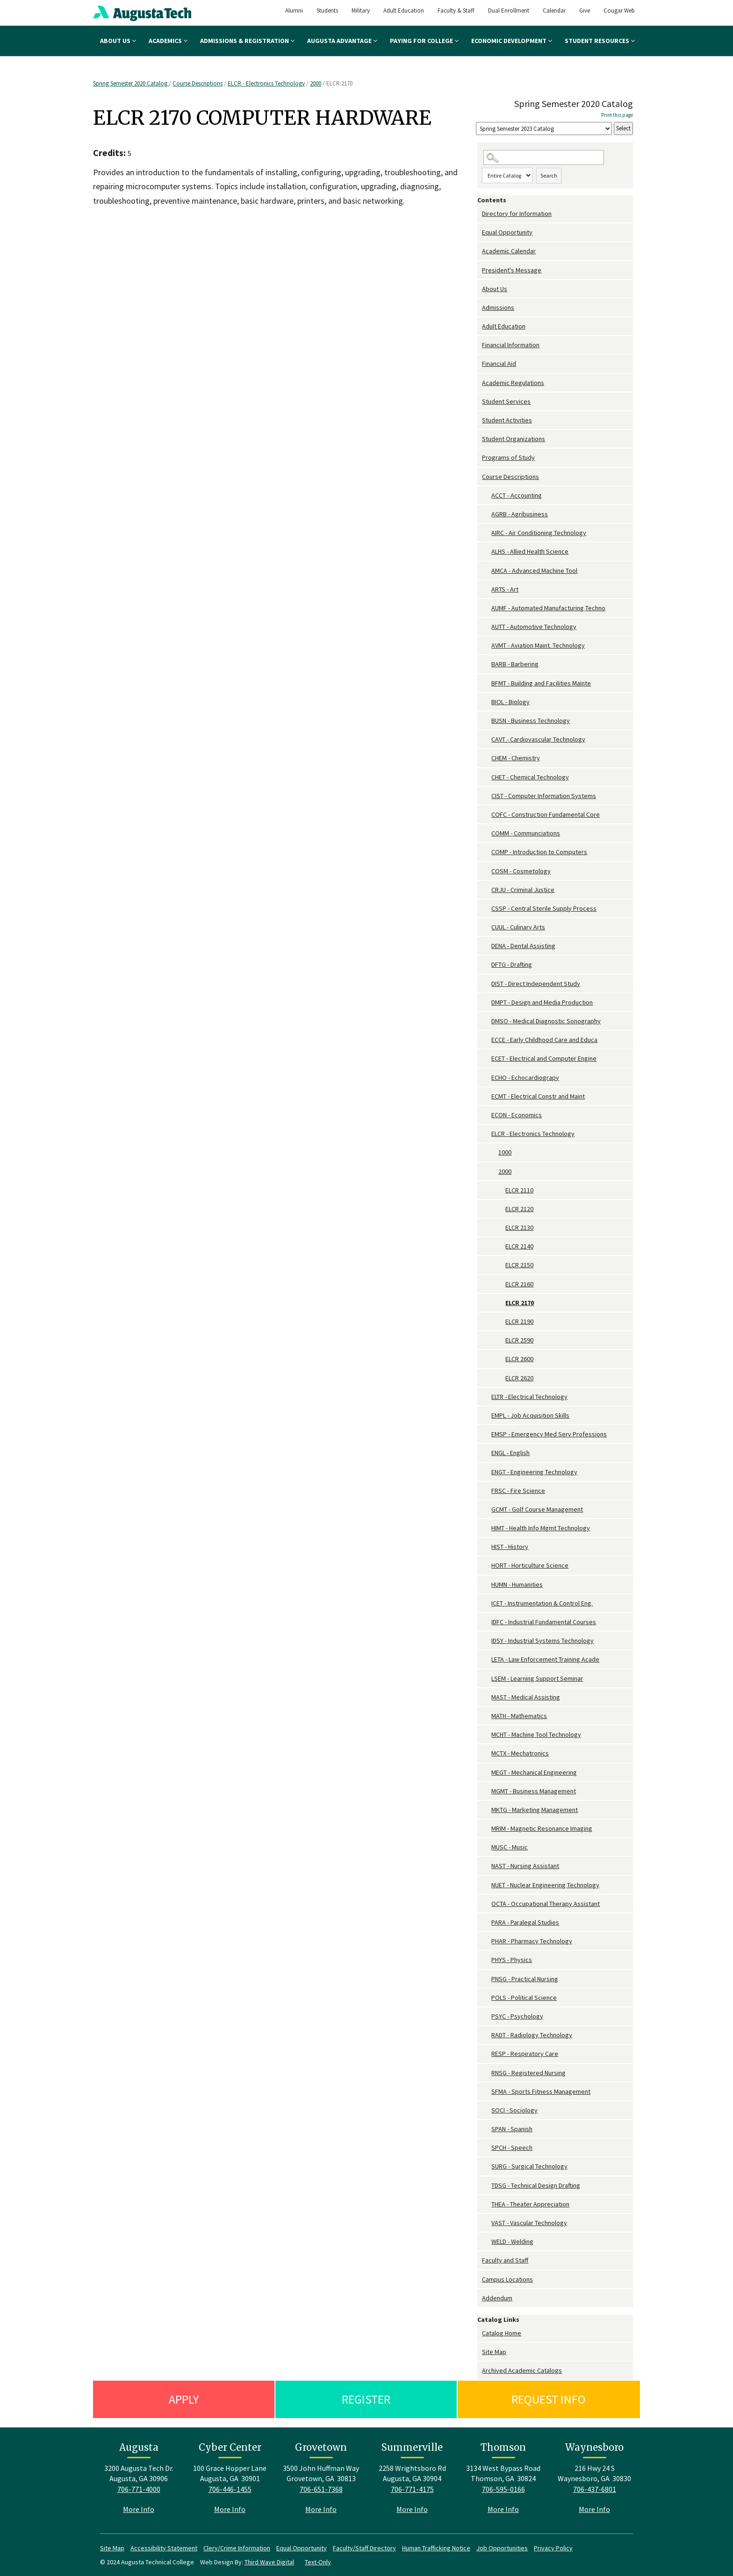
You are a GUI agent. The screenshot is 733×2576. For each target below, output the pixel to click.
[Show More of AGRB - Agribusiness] (486, 514)
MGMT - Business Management (533, 1791)
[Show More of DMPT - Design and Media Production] (486, 1002)
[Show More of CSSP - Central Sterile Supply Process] (486, 908)
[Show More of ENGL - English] (486, 1453)
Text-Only (318, 2562)
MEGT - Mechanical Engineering (534, 1772)
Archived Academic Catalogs (522, 2370)
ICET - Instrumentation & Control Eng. (542, 1603)
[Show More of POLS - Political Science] (486, 1998)
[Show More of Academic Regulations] (479, 383)
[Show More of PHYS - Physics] (486, 1960)
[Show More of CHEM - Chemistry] (486, 758)
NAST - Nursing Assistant (525, 1866)
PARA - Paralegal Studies (525, 1922)
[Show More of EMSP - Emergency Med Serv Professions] (486, 1434)
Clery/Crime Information (236, 2548)
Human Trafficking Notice (436, 2548)
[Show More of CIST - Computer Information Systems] (486, 796)
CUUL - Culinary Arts (518, 927)
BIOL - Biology (510, 702)
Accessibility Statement (163, 2548)
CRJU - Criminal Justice (522, 889)
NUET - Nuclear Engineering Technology (545, 1885)
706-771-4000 (138, 2489)
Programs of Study (508, 457)
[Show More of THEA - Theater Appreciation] (486, 2204)
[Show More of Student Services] (479, 402)
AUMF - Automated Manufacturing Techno (548, 608)
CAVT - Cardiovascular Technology (538, 739)
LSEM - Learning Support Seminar (537, 1678)
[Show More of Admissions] (479, 308)
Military (361, 10)
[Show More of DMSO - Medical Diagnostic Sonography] (486, 1021)
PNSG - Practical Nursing (524, 1979)
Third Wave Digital (269, 2562)
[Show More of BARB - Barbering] (486, 664)
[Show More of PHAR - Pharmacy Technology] (486, 1941)
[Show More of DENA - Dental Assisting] (486, 946)
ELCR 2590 (519, 1340)
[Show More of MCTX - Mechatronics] (486, 1753)
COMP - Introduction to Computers (539, 852)
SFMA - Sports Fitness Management (540, 2091)
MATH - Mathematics (519, 1716)
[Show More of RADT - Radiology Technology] (486, 2035)
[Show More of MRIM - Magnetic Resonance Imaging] (486, 1829)
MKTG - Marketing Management (534, 1809)
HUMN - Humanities (517, 1584)
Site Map (494, 2352)
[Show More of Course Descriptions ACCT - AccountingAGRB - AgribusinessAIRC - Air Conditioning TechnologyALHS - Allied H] (479, 477)
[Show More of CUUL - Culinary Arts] (486, 927)
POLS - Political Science (524, 1997)
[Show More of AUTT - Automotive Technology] (486, 627)
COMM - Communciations (525, 833)
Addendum (497, 2298)
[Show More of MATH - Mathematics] (486, 1716)
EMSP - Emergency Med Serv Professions (549, 1434)
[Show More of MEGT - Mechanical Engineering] (486, 1772)
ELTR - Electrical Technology (529, 1396)
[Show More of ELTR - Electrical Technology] (486, 1397)
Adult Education (403, 10)
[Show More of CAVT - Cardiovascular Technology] (486, 739)
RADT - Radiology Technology (531, 2035)
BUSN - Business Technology (530, 720)
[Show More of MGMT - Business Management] (486, 1791)
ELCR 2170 (519, 1303)
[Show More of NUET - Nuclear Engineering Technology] (486, 1885)
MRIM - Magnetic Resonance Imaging (541, 1828)
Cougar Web (619, 10)
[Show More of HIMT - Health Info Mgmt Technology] (486, 1528)
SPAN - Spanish (511, 2129)
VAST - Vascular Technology (529, 2223)
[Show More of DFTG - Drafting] (486, 965)
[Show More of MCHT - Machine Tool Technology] (486, 1735)
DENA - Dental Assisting (523, 946)
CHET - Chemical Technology (530, 777)
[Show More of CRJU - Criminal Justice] (486, 890)
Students (327, 10)
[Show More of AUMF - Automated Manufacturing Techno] (486, 608)
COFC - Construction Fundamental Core (545, 814)
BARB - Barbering (515, 664)
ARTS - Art (504, 589)
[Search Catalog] (543, 157)
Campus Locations (507, 2279)
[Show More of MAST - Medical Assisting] (486, 1697)
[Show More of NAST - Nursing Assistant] (486, 1866)
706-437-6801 (594, 2489)
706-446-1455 (230, 2489)
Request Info (548, 2399)
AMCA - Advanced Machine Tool (534, 570)
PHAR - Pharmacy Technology (531, 1941)
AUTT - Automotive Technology (533, 626)
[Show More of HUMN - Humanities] (486, 1585)
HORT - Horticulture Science (529, 1565)
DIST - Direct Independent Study (535, 983)
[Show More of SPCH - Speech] (486, 2148)
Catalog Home (501, 2333)
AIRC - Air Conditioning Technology (538, 532)
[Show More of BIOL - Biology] (486, 702)
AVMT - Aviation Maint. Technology (538, 645)
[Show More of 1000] (493, 1152)
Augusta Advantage (342, 40)
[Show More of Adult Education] (479, 326)
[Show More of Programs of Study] (479, 458)
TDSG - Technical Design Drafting (535, 2185)
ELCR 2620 (519, 1378)
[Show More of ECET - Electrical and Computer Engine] (486, 1058)
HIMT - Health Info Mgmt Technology (540, 1528)
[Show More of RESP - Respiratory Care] (486, 2054)
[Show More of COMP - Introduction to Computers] (486, 852)
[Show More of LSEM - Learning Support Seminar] (486, 1679)
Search (548, 175)
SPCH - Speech (511, 2147)
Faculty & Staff (456, 10)
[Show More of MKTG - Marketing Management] (486, 1810)
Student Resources (600, 40)
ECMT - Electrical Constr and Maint (538, 1096)
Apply (184, 2399)
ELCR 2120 (519, 1209)
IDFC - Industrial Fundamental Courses (543, 1622)
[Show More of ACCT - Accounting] (486, 495)
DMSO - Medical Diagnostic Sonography (546, 1021)
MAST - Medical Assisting (525, 1697)
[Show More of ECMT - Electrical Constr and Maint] (486, 1096)
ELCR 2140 (519, 1246)
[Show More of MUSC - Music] (486, 1847)
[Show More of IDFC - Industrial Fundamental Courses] (486, 1622)
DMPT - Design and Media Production (542, 1002)
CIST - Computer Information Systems (543, 796)
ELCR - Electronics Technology (266, 83)
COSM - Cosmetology (521, 871)
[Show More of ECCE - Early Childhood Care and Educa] (486, 1040)
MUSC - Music (509, 1847)
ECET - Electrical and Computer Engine (543, 1058)
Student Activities (507, 420)
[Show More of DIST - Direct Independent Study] (486, 984)
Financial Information (510, 345)
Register (366, 2399)
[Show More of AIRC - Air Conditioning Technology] (486, 533)
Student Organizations (513, 439)
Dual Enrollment (508, 10)
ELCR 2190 (519, 1321)
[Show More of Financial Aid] (479, 364)
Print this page (617, 115)
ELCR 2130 (519, 1227)
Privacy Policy (553, 2548)
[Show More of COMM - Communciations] (486, 833)
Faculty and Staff (505, 2260)
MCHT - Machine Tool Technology (536, 1734)
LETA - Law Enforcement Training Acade (545, 1659)
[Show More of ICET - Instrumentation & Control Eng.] (486, 1603)
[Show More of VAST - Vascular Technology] (486, 2223)
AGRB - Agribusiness (519, 514)
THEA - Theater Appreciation (530, 2204)
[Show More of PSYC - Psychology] (486, 2016)
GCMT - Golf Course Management (537, 1509)
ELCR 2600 (519, 1359)
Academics (168, 40)
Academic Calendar (509, 251)
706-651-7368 (321, 2489)
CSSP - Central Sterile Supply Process (543, 908)
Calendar (554, 10)
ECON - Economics (516, 1115)
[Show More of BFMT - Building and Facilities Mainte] (486, 683)
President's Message (511, 270)
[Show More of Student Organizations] (479, 439)
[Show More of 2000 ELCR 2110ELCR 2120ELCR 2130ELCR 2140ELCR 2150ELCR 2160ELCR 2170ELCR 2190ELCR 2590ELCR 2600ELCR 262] (493, 1172)
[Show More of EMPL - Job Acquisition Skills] (486, 1415)
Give (584, 10)
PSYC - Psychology (517, 2016)
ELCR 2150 (519, 1265)
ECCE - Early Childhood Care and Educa (544, 1039)
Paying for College (424, 40)
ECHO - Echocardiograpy (525, 1077)
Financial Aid (499, 363)
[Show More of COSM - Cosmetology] (486, 871)
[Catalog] (544, 129)
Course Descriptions (197, 83)
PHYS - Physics (511, 1959)
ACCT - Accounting (516, 495)
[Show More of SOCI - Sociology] (486, 2110)
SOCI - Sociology (514, 2110)
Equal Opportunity (507, 232)
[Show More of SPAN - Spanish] (486, 2129)
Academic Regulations (513, 382)
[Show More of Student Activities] (479, 420)
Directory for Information (517, 213)
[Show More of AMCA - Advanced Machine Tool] (486, 571)
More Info (138, 2509)
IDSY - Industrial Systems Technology (542, 1640)
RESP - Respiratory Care (524, 2053)
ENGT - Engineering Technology (534, 1472)
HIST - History (509, 1546)
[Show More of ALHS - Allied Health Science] (486, 551)
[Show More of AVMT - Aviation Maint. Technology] (486, 645)
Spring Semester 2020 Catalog (131, 83)
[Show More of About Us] (479, 289)
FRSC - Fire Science (518, 1490)
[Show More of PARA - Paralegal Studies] (486, 1922)
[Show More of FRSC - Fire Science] (486, 1491)
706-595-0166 (503, 2489)
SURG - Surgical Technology (529, 2166)
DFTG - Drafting (511, 964)
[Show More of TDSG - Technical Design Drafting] (486, 2186)
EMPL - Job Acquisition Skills (530, 1415)
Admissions (498, 307)
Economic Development (511, 40)
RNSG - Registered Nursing (528, 2073)
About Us (118, 40)
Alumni (294, 10)
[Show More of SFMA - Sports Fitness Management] (486, 2092)
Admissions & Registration (247, 40)
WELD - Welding (512, 2241)
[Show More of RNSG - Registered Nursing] (486, 2073)
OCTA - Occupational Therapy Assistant (545, 1903)
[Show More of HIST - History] (486, 1547)
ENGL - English (510, 1453)
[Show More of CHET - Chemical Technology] (486, 777)
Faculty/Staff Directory (364, 2548)
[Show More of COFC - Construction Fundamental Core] (486, 815)
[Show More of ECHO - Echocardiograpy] (486, 1078)
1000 (504, 1152)
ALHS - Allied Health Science (529, 551)
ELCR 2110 (519, 1190)
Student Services (506, 401)
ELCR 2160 (519, 1284)
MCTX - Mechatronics (520, 1753)
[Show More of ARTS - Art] (486, 589)
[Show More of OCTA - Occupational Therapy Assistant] (486, 1904)
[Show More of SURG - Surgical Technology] (486, 2166)
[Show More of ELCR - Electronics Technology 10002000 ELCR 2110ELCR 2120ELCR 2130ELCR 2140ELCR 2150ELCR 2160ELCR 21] (486, 1134)
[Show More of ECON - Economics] (486, 1115)
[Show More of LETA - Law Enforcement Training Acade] (486, 1659)
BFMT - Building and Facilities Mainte (541, 683)
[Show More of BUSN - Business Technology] (486, 721)
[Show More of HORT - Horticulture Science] (486, 1565)
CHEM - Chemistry (515, 758)
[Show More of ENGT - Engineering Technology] (486, 1472)
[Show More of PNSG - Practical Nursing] (486, 1979)
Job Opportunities (502, 2548)
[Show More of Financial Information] (479, 345)
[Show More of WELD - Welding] (486, 2242)
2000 (315, 83)
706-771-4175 (412, 2489)
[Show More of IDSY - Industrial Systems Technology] (486, 1641)
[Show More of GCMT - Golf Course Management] (486, 1509)
